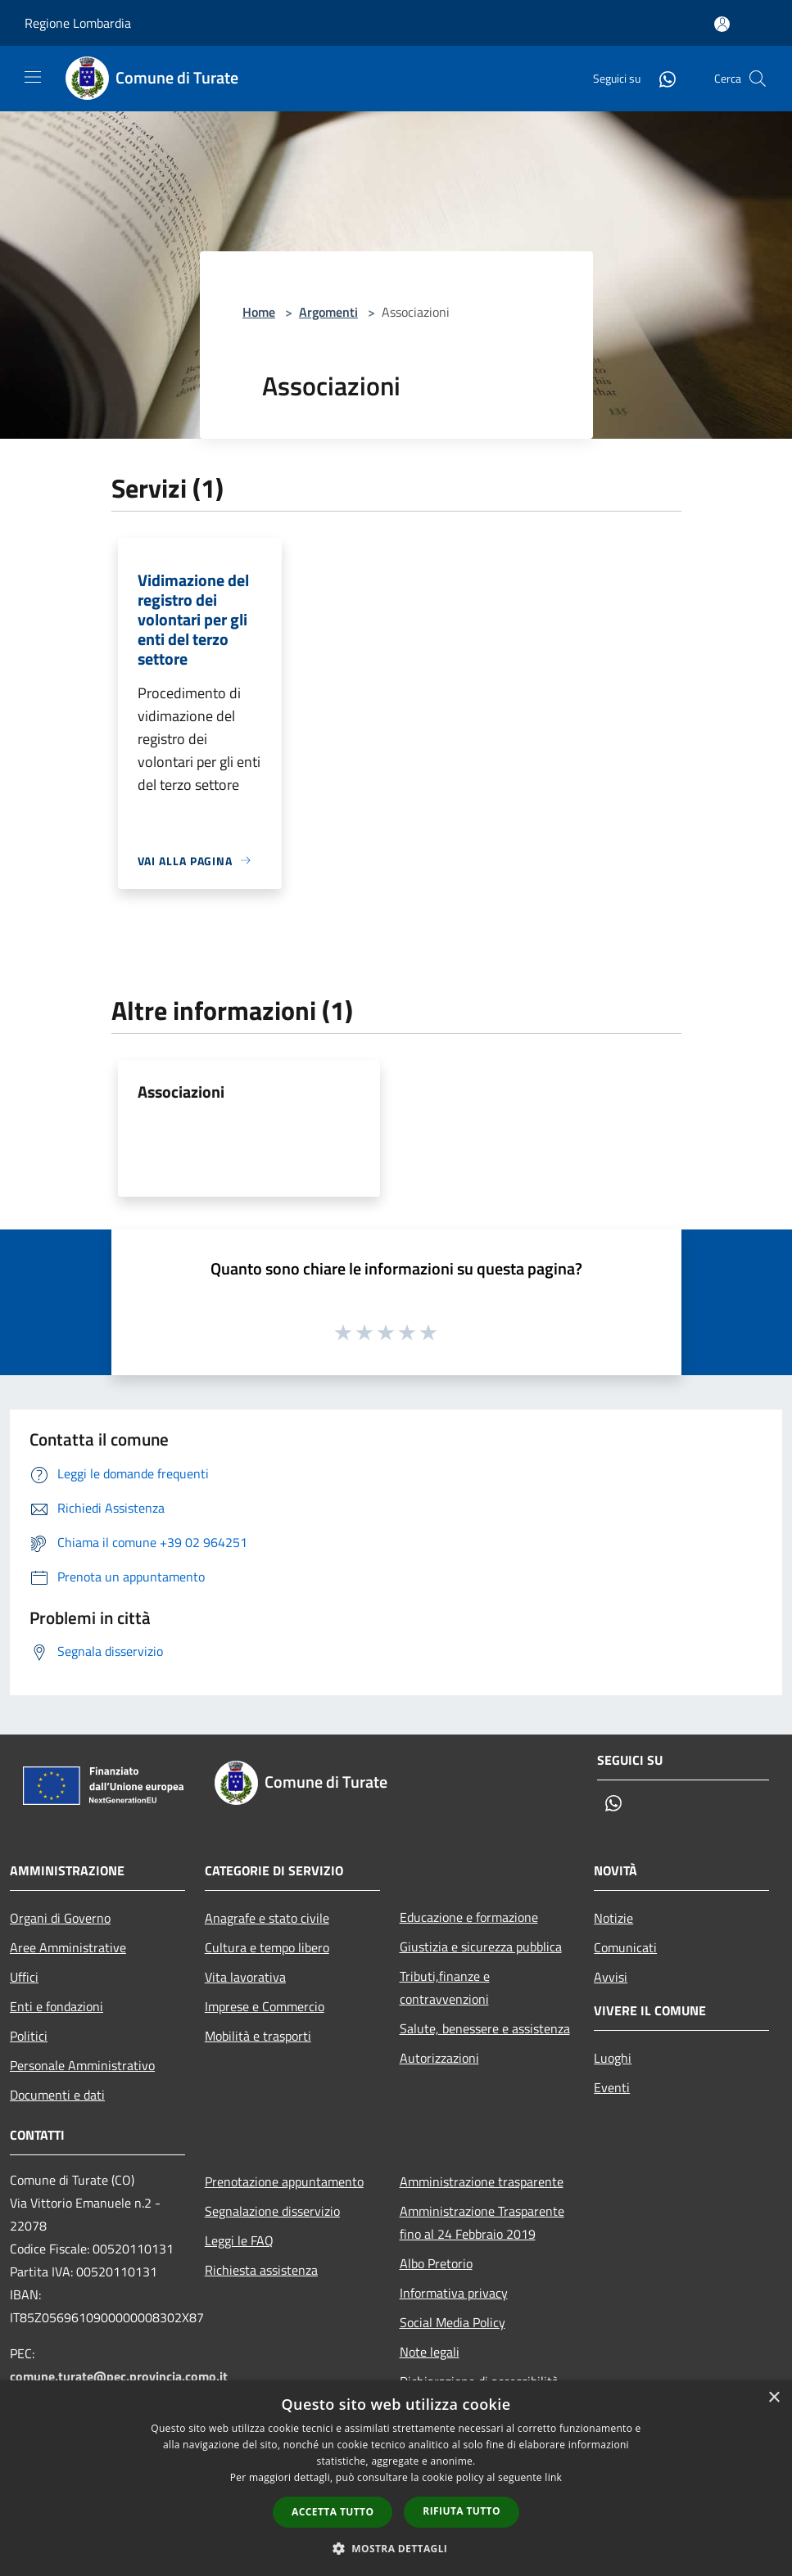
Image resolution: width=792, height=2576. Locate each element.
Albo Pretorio (436, 2263)
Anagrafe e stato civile (267, 1918)
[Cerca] (757, 78)
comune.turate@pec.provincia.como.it (119, 2376)
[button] (396, 2548)
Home (258, 312)
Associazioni (181, 1091)
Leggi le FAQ (239, 2240)
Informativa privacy (454, 2293)
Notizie (613, 1918)
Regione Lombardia (78, 23)
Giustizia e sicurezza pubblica (481, 1946)
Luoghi (612, 2058)
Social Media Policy (452, 2322)
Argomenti (328, 312)
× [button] (773, 2398)
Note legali (429, 2352)
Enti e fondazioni (56, 2006)
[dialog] (396, 2478)
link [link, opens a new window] (553, 2477)
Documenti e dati (57, 2095)
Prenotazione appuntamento (284, 2181)
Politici (29, 2036)
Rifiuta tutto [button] (461, 2511)
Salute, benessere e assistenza (485, 2028)
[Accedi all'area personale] (721, 24)
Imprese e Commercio (264, 2006)
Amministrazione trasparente (481, 2181)
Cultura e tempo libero (267, 1947)
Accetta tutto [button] (332, 2512)
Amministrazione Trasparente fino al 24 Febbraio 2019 (482, 2222)
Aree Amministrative (68, 1947)
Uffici (24, 1977)
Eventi (612, 2087)
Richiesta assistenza (261, 2270)
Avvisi (610, 1977)
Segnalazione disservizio (272, 2211)
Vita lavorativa (245, 1977)
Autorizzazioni (439, 2058)
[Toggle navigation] (33, 77)
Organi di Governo (60, 1918)
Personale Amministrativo (82, 2065)
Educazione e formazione (469, 1917)
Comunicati (625, 1947)
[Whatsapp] (661, 78)
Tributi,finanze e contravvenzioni (445, 1987)
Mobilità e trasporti (258, 2036)
